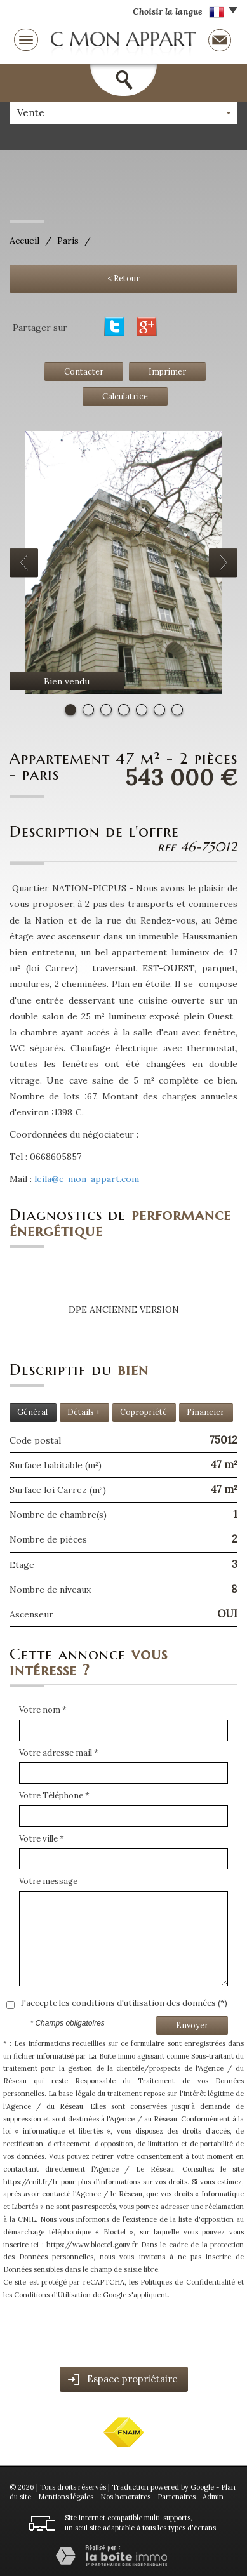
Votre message (48, 1881)
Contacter (83, 371)
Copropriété (143, 1412)
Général (32, 1412)
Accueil (24, 240)
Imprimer (167, 371)
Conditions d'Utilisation (52, 2294)
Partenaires (176, 2496)
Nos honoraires (125, 2496)
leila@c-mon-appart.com (86, 1179)
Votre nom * (43, 1709)
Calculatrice (125, 396)
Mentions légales (65, 2496)
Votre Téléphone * (54, 1795)
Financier (205, 1412)
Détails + (83, 1412)
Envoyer (192, 2025)
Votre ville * (41, 1838)
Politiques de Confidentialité (187, 2282)
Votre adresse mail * (58, 1753)
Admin (213, 2496)
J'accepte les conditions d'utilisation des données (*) (124, 2003)
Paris (68, 240)
